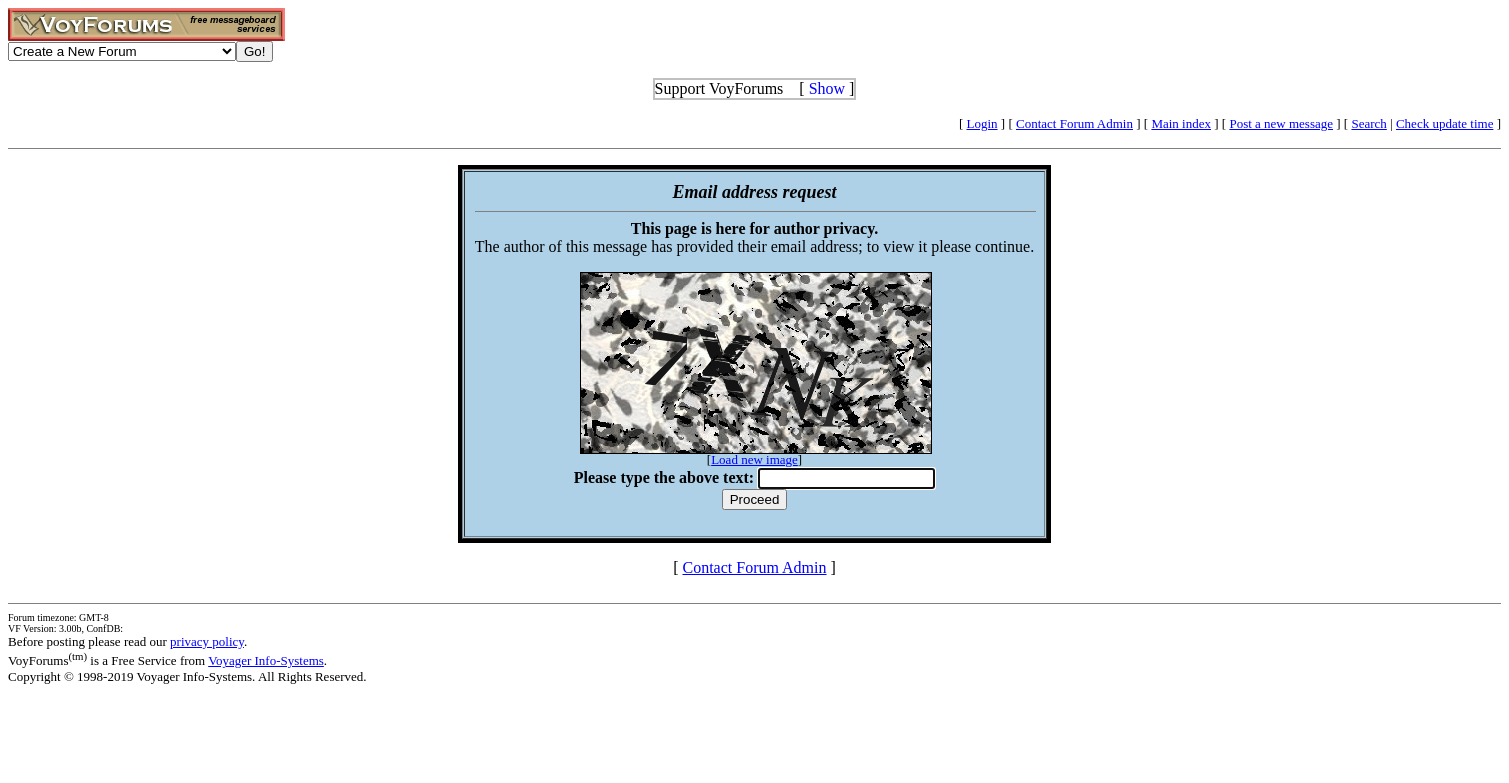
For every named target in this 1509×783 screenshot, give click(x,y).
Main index (1181, 123)
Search (1368, 123)
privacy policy (207, 641)
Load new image (754, 459)
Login (982, 123)
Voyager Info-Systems (266, 660)
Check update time (1444, 123)
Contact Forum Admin (1074, 123)
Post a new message (1281, 123)
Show (827, 88)
